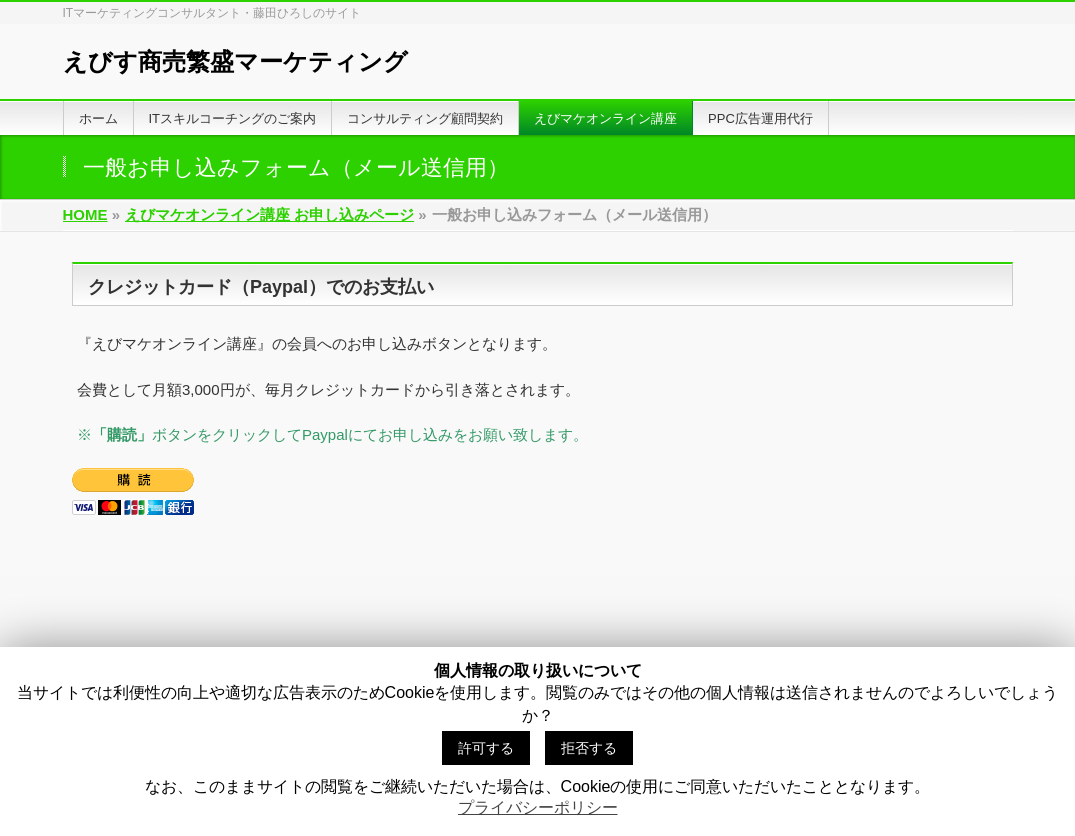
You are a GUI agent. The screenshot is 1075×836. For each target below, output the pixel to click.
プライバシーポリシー (538, 807)
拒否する (589, 748)
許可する (486, 748)
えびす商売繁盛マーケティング (235, 61)
